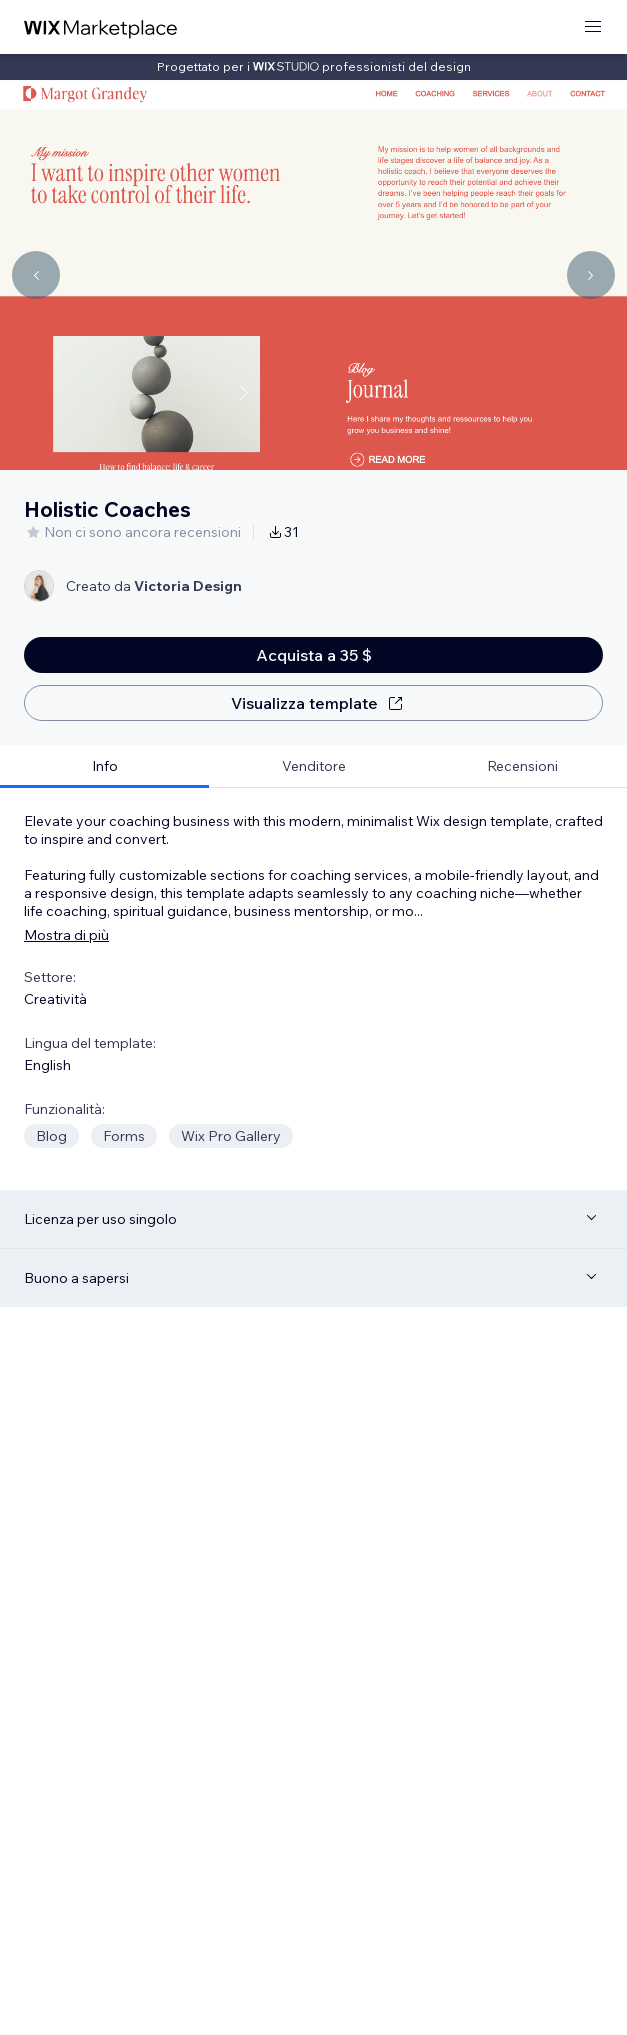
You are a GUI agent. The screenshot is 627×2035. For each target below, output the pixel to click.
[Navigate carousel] (36, 275)
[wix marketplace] (101, 27)
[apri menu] (593, 27)
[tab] (104, 766)
